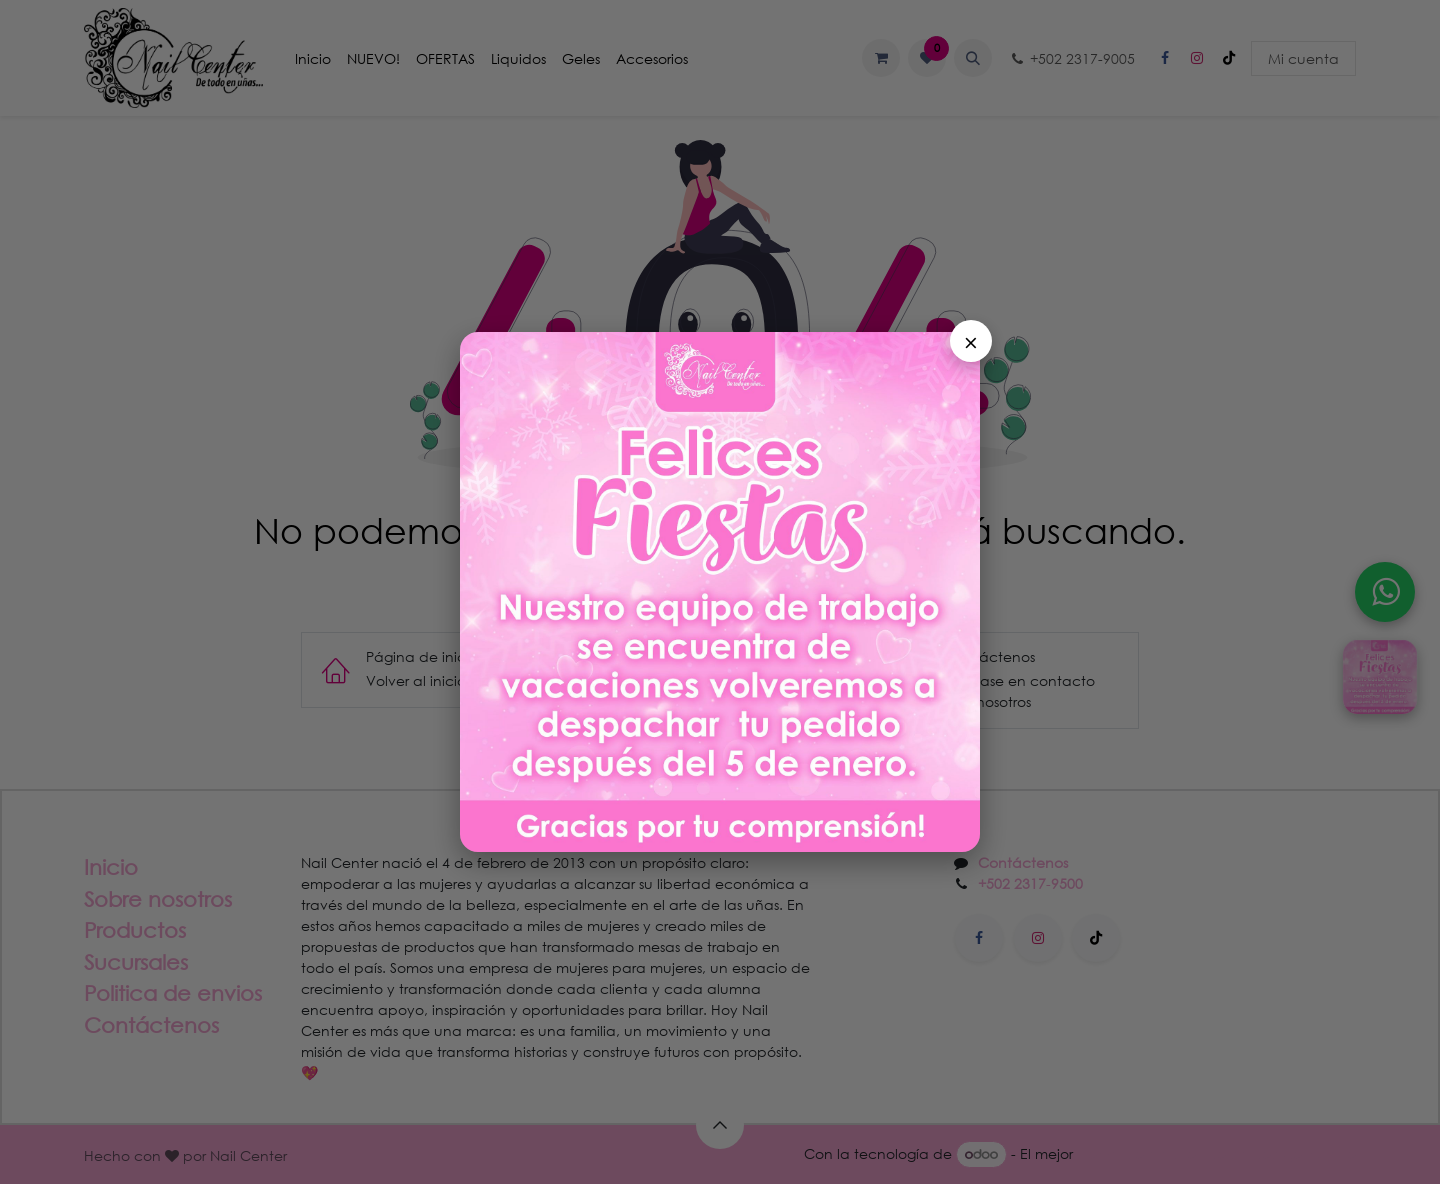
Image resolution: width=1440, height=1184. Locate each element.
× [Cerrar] (971, 341)
